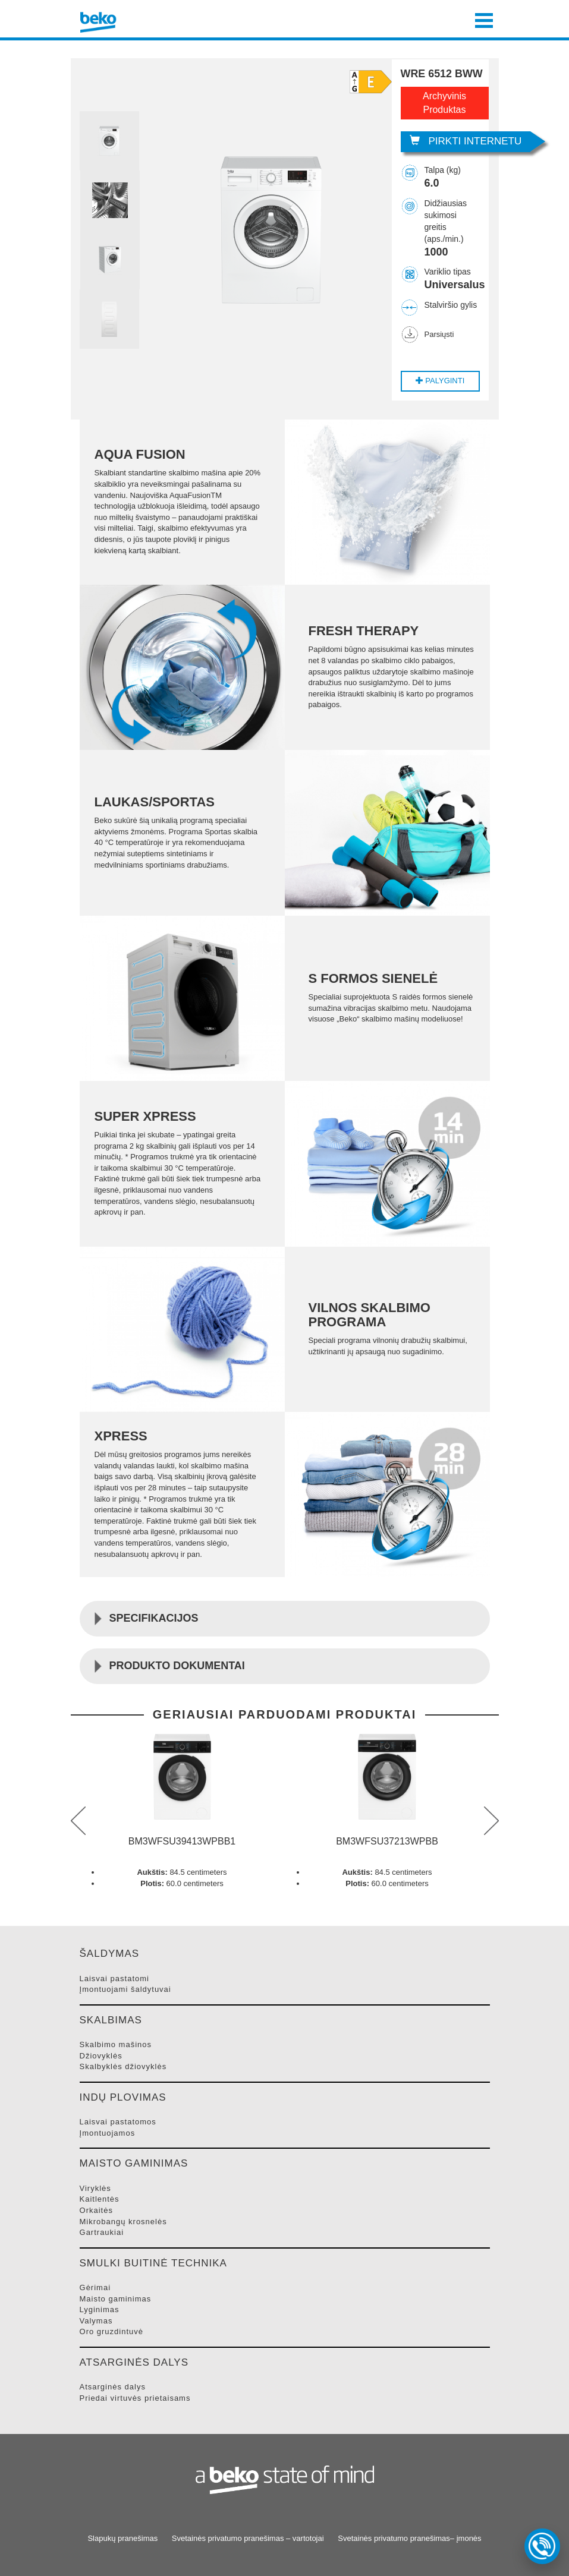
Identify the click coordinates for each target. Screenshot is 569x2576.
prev (78, 1820)
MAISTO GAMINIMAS (116, 2298)
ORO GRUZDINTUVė (112, 2331)
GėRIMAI (95, 2287)
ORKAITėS (96, 2210)
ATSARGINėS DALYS (113, 2386)
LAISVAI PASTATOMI (114, 1978)
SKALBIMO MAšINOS (116, 2044)
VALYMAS (96, 2320)
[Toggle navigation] (484, 19)
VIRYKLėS (95, 2188)
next (491, 1820)
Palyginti (440, 380)
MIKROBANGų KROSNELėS (123, 2221)
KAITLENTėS (100, 2199)
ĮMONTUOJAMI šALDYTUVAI (125, 1989)
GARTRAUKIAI (102, 2232)
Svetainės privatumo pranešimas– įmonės (409, 2538)
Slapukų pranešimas (122, 2538)
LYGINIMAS (100, 2309)
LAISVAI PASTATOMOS (118, 2121)
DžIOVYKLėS (101, 2055)
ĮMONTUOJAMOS (108, 2133)
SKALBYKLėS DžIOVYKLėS (123, 2066)
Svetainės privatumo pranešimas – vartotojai (248, 2538)
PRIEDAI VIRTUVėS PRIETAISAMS (135, 2398)
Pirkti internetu (466, 141)
